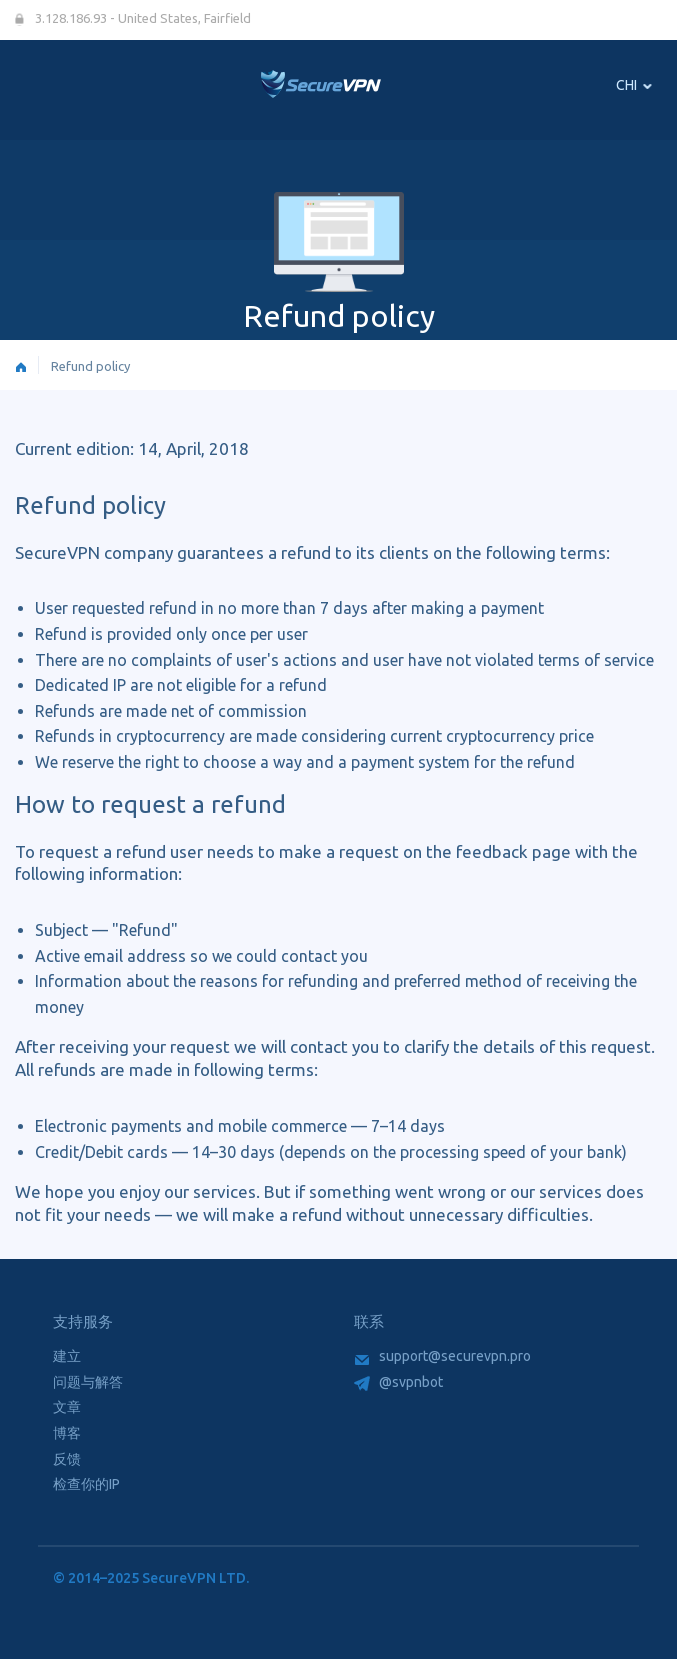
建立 (67, 1356)
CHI (634, 85)
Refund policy (90, 366)
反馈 (67, 1459)
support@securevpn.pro (443, 1356)
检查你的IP (86, 1484)
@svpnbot (399, 1382)
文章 (67, 1407)
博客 (67, 1433)
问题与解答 (88, 1382)
